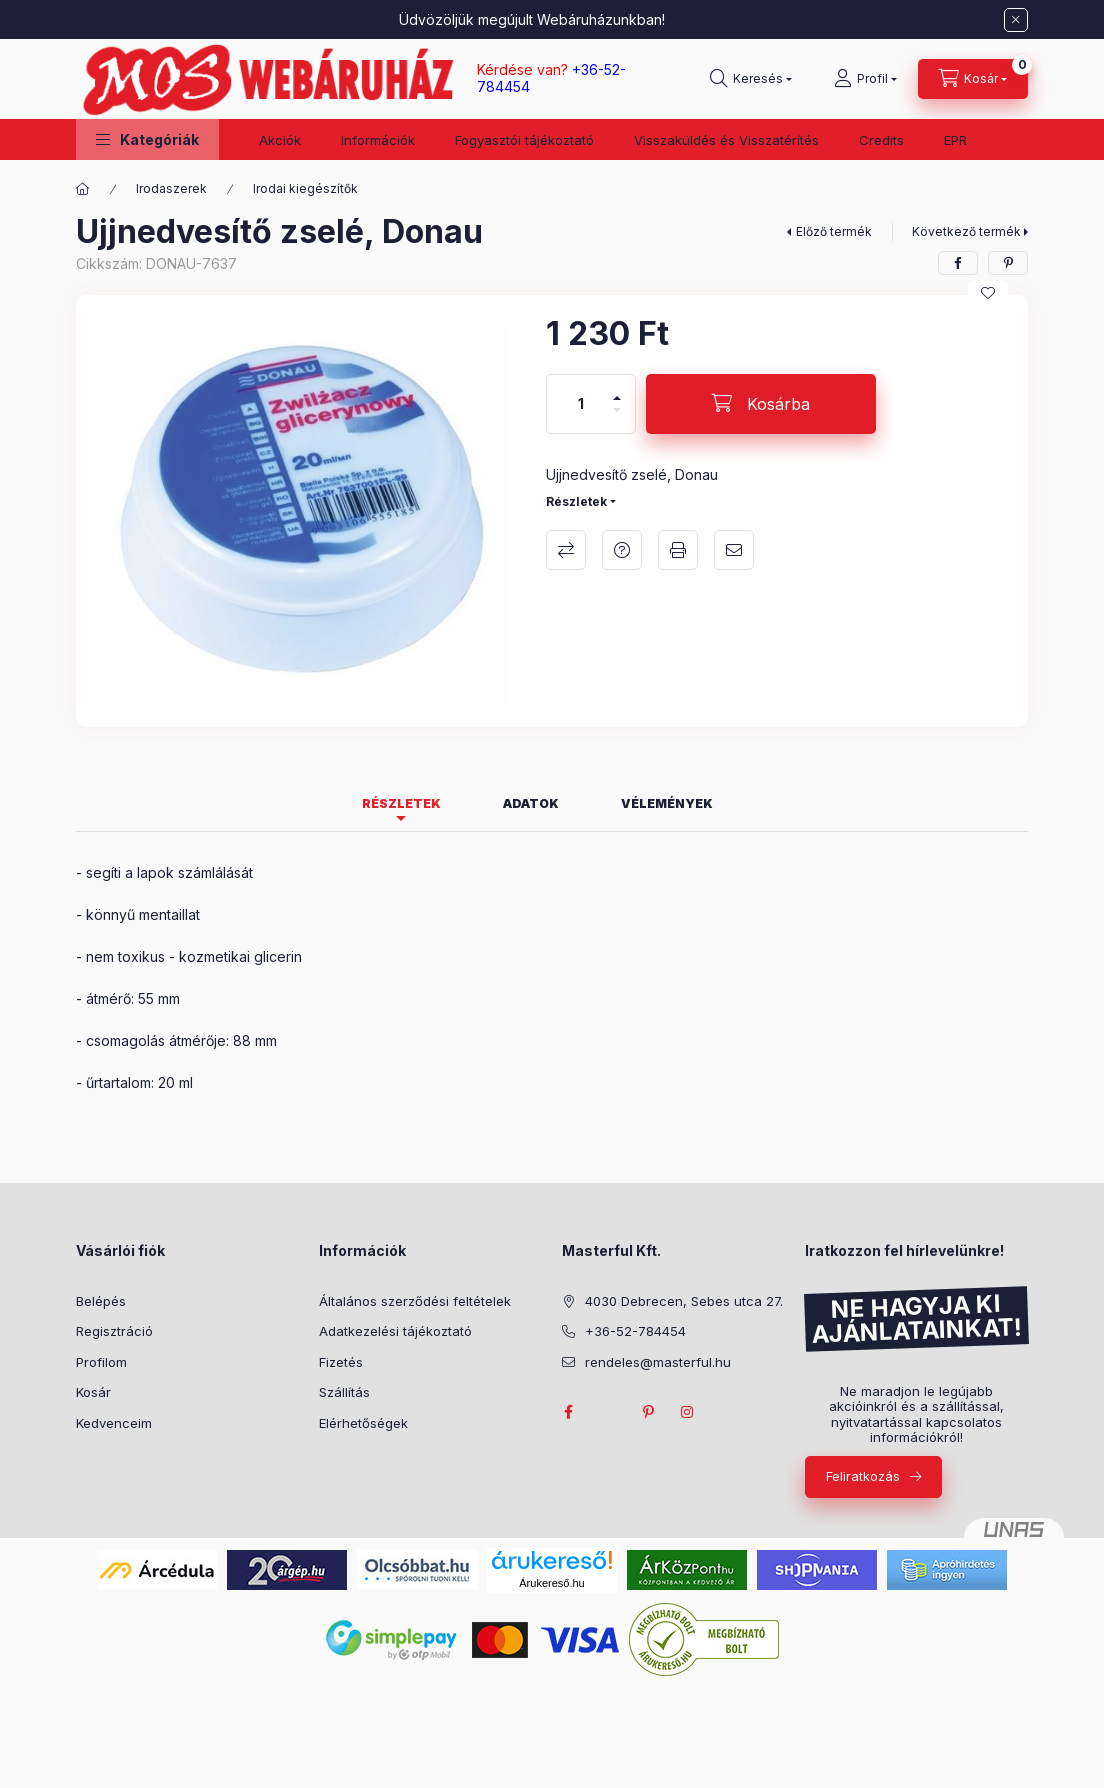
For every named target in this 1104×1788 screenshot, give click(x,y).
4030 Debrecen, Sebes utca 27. (684, 1301)
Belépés (101, 1301)
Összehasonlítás (566, 550)
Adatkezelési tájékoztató (395, 1331)
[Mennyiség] (581, 404)
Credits (881, 140)
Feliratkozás (863, 1476)
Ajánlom (734, 550)
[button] (147, 139)
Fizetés (341, 1362)
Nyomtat (678, 550)
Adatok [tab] (531, 803)
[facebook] (958, 263)
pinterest (648, 1412)
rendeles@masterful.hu (658, 1362)
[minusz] (617, 418)
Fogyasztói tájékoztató (524, 140)
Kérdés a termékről (622, 550)
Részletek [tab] (401, 803)
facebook (568, 1412)
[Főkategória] (83, 189)
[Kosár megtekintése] (973, 79)
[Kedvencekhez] (988, 293)
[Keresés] (751, 79)
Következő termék (966, 231)
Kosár (93, 1392)
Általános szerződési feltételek (415, 1301)
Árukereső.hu (551, 1583)
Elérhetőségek (363, 1423)
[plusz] (617, 389)
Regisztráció (114, 1331)
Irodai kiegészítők (305, 188)
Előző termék (834, 231)
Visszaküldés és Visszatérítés (726, 140)
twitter (608, 1412)
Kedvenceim (114, 1423)
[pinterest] (1008, 263)
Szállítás (344, 1392)
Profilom (101, 1362)
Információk (378, 140)
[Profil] (865, 79)
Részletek (576, 501)
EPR (955, 140)
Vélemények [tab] (667, 803)
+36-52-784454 (635, 1331)
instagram (688, 1412)
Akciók (280, 140)
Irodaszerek (171, 188)
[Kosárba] (761, 404)
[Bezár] (1016, 20)
